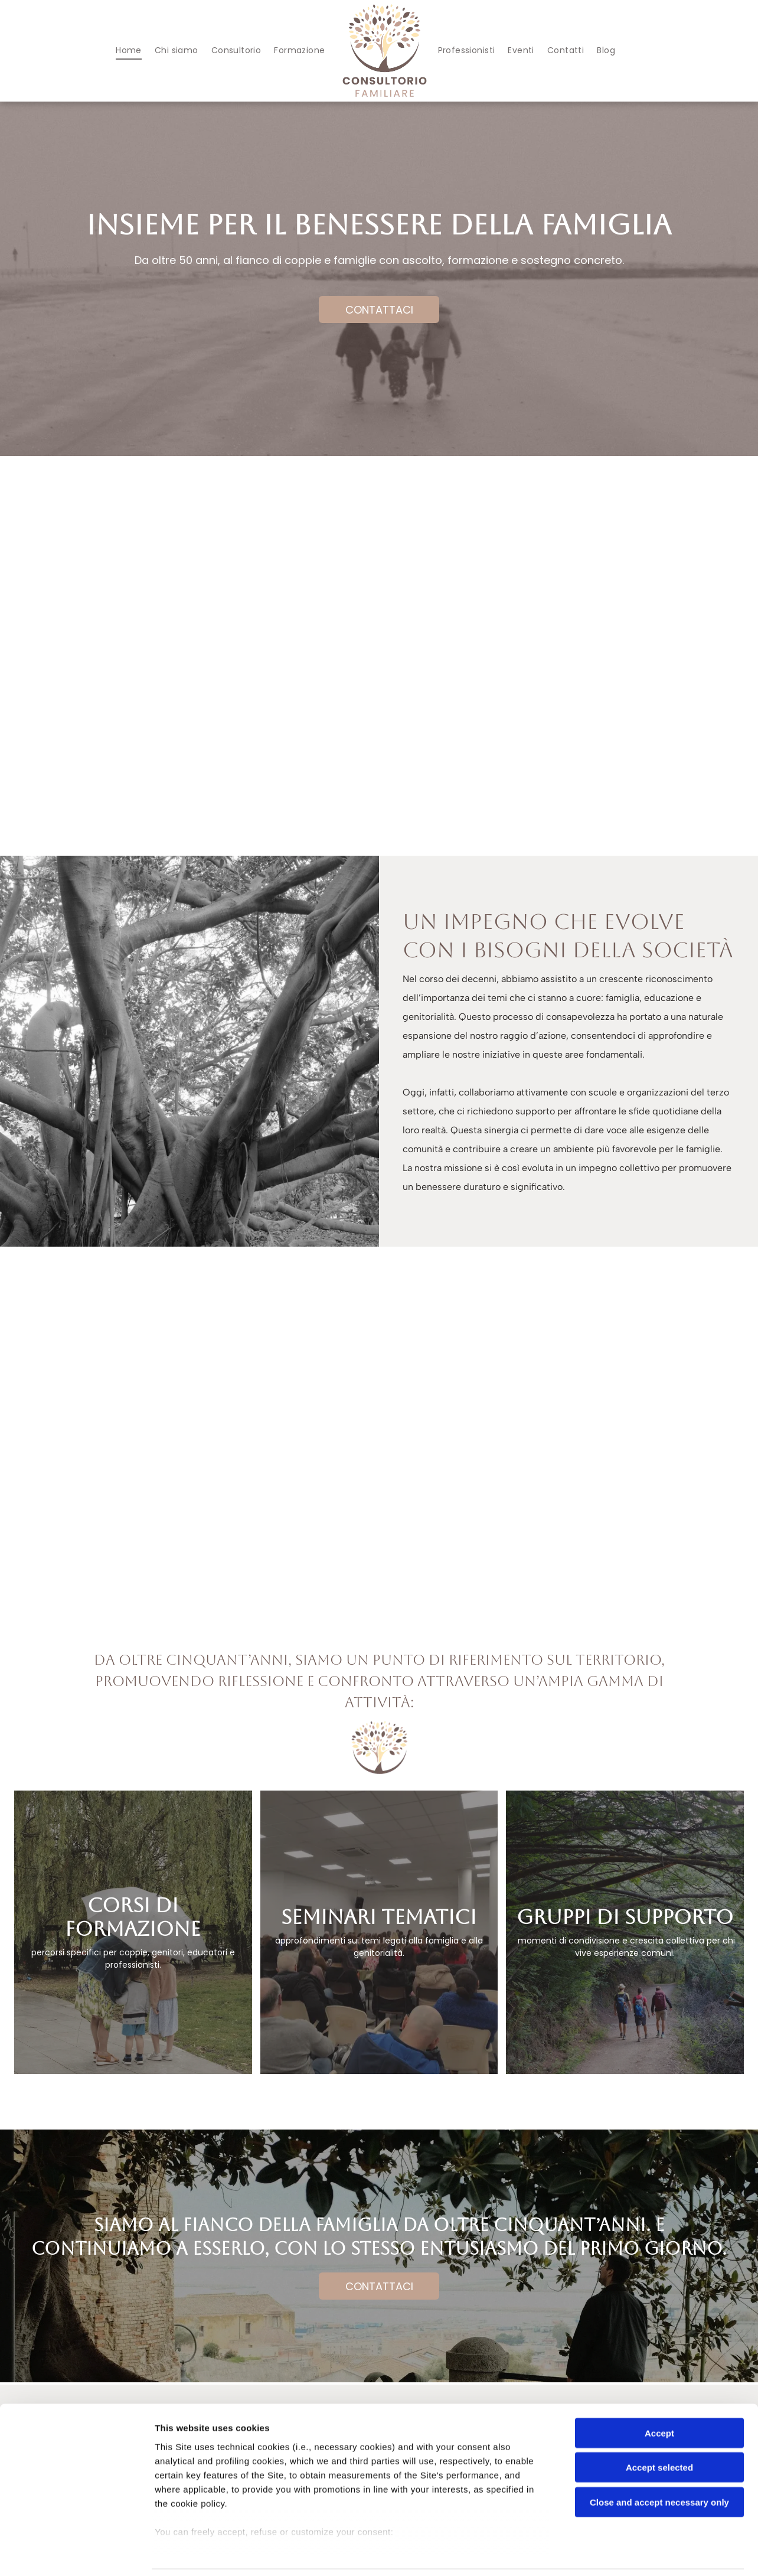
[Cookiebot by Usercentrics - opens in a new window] (76, 2553)
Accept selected (659, 2428)
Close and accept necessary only (659, 2463)
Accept (659, 2394)
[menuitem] (129, 50)
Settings (600, 2553)
